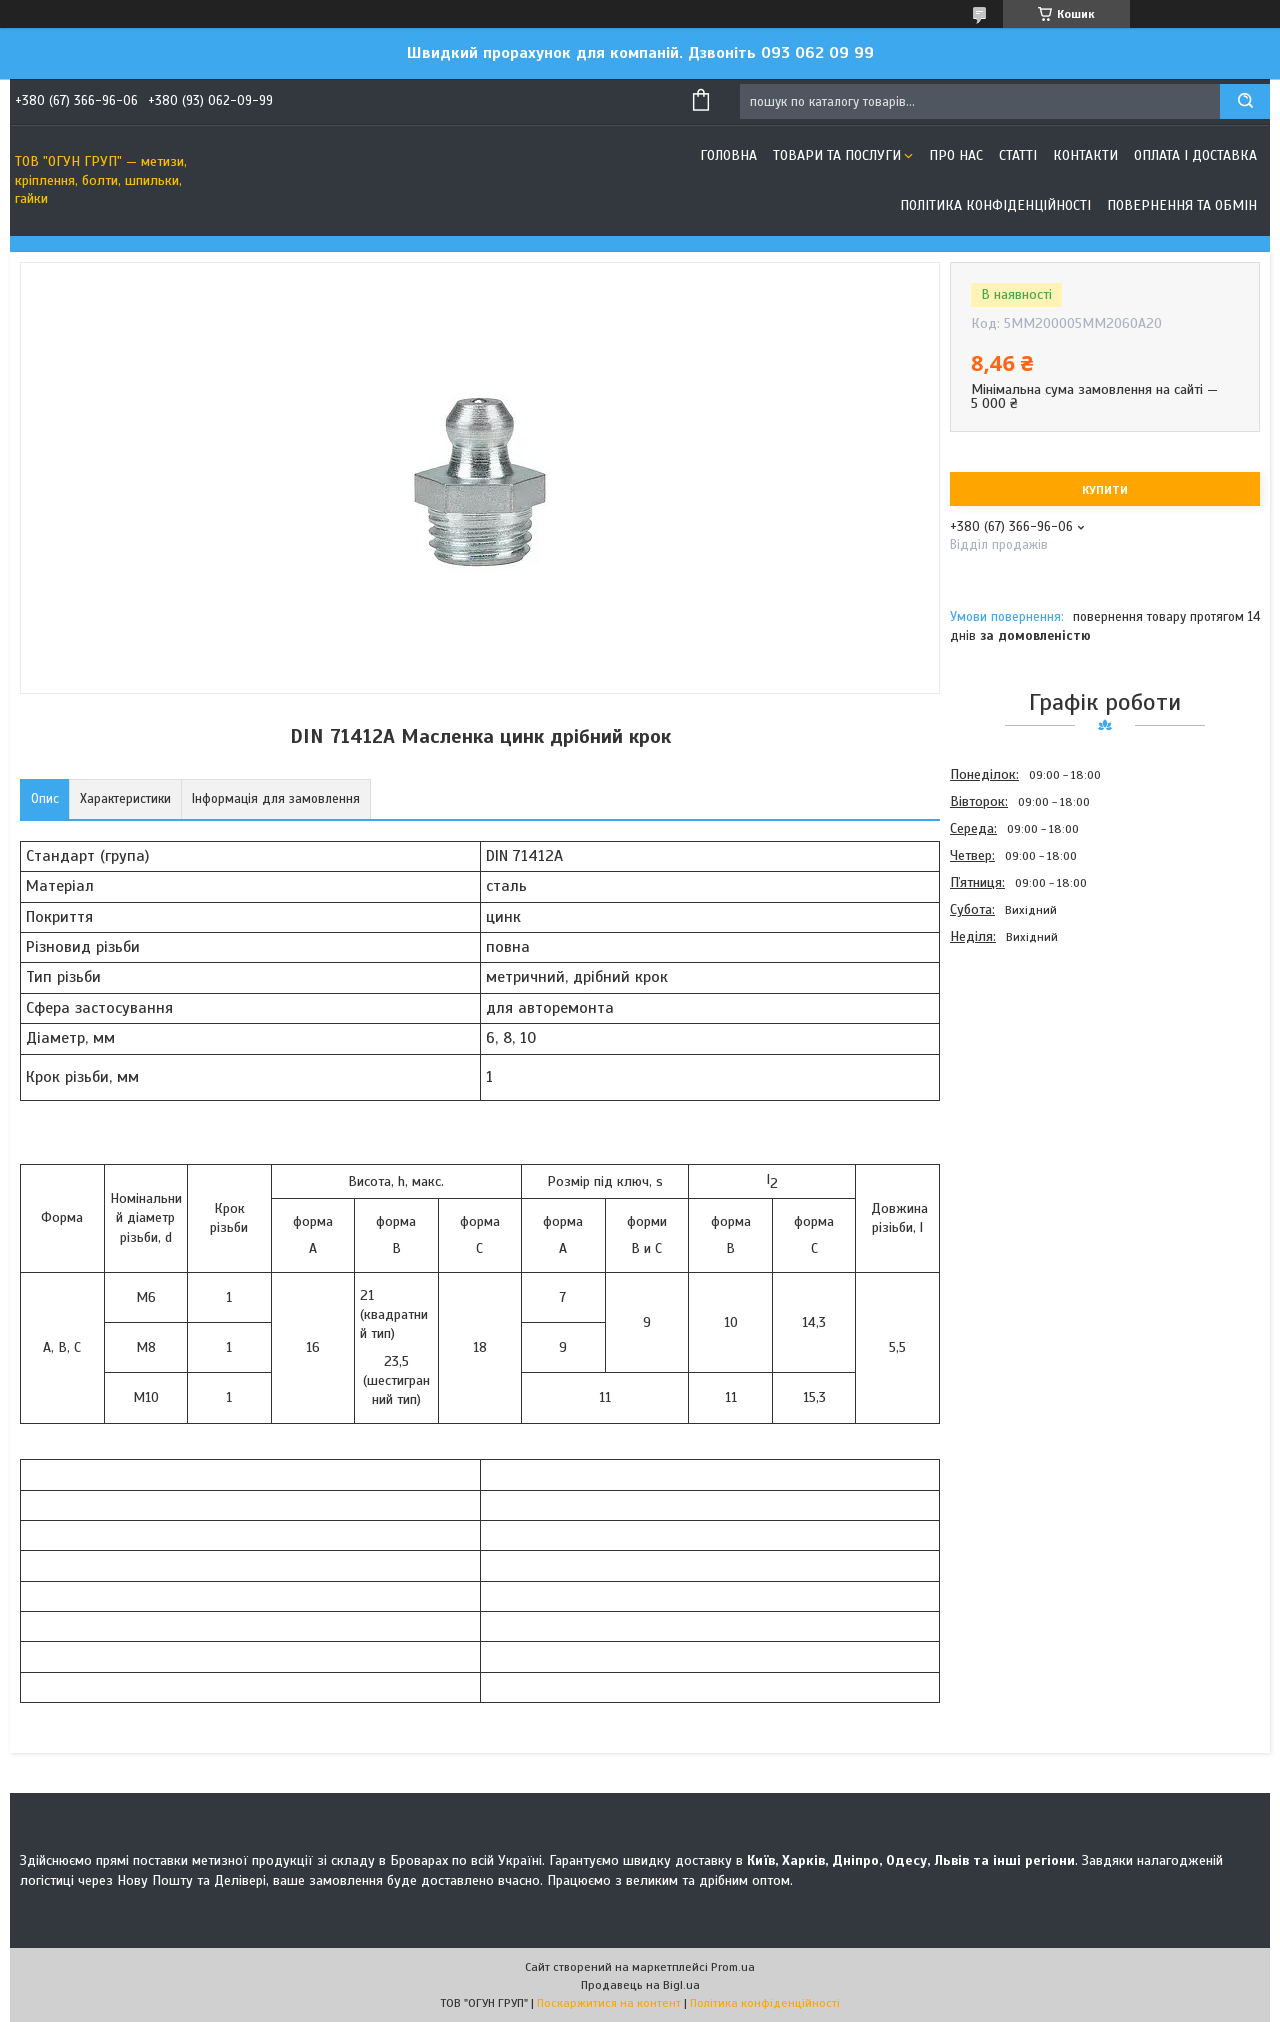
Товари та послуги (837, 155)
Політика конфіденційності (995, 205)
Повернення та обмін (1182, 205)
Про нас (956, 155)
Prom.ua (733, 1967)
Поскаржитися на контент (609, 2003)
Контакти (1085, 155)
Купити (1105, 490)
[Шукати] (1245, 101)
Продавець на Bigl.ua (640, 1985)
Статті (1018, 155)
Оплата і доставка (1195, 155)
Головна (728, 155)
